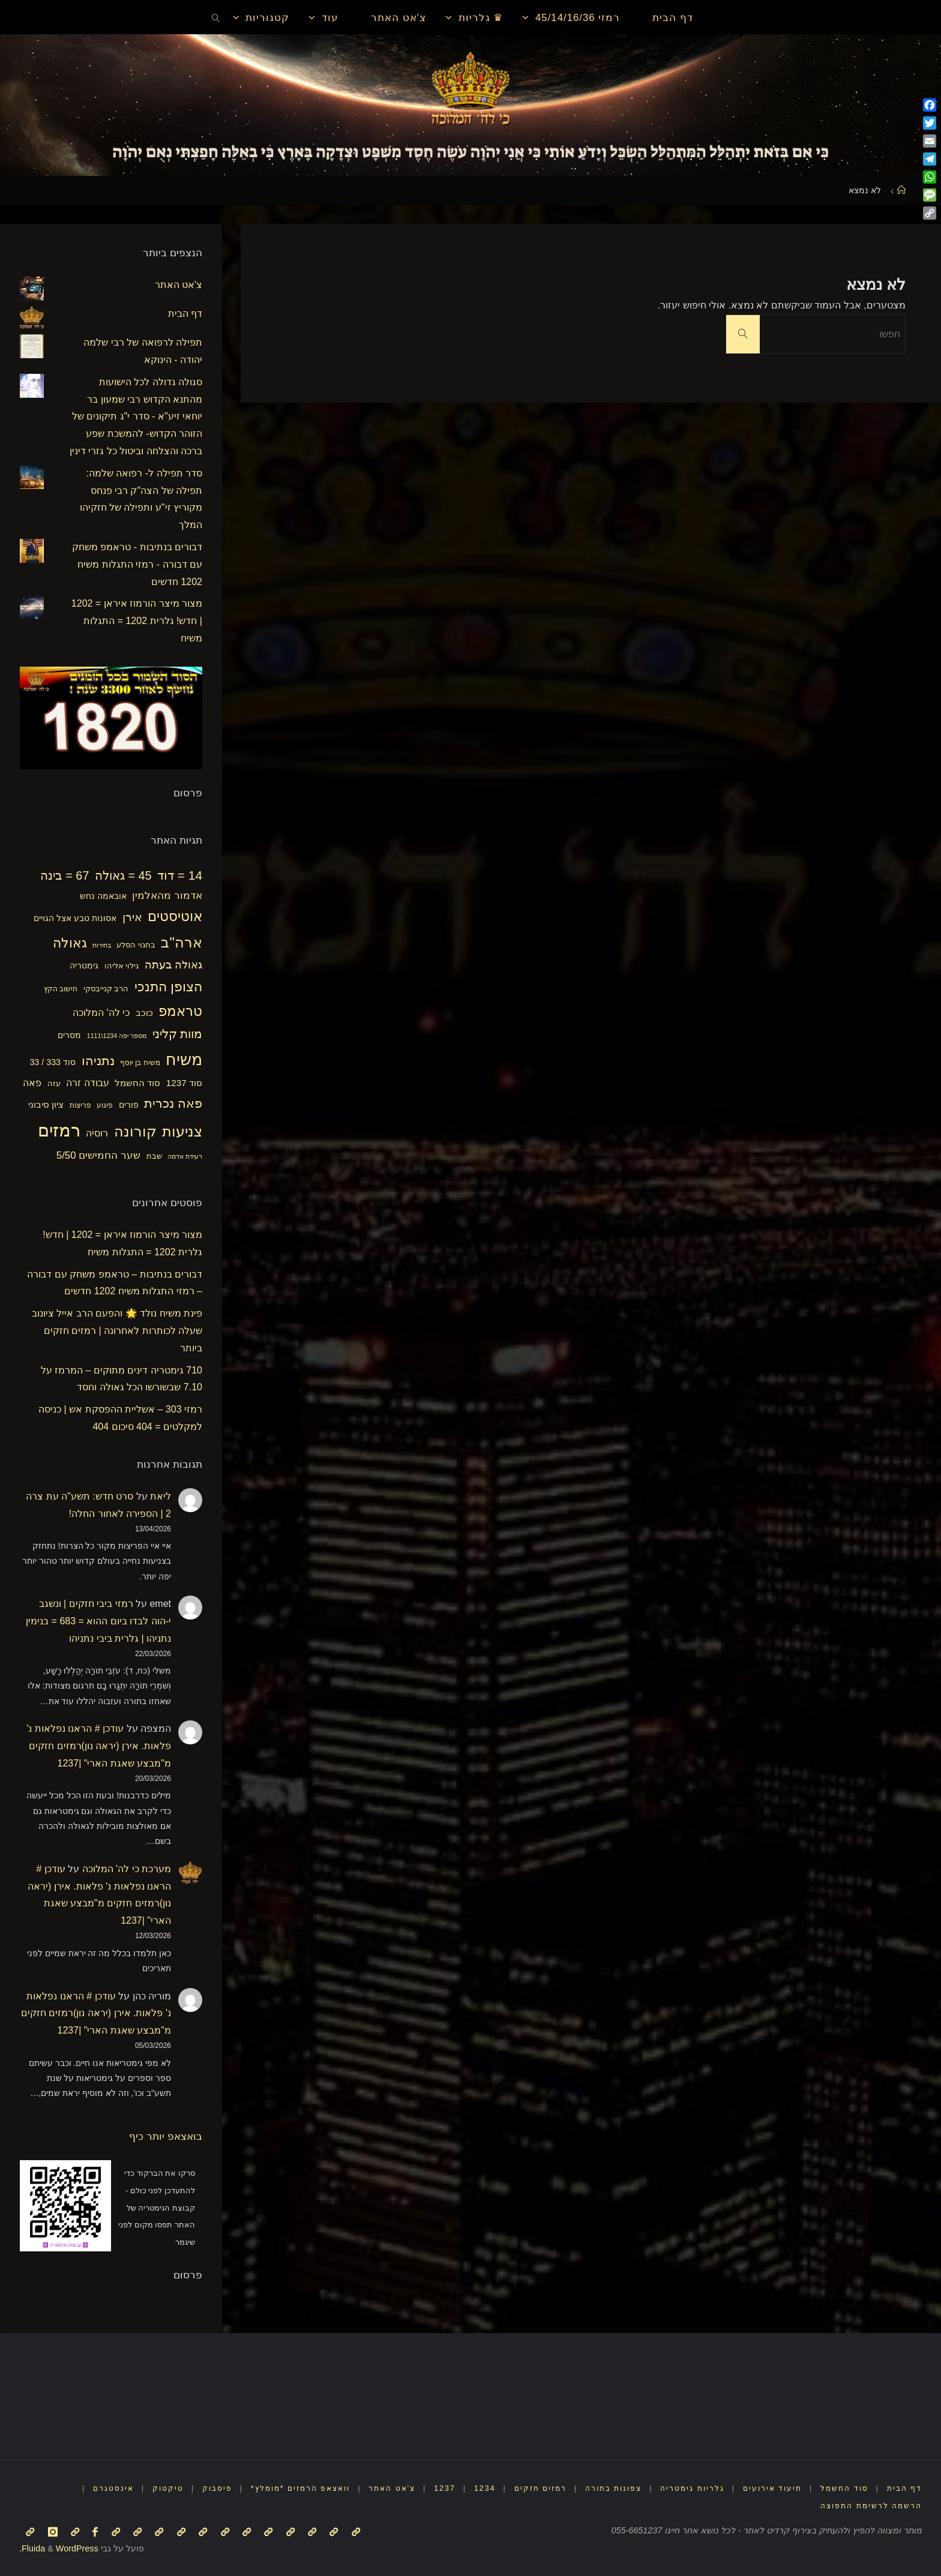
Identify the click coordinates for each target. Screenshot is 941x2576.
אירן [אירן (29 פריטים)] (132, 917)
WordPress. (58, 2548)
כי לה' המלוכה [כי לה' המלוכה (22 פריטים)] (101, 1012)
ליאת (160, 1496)
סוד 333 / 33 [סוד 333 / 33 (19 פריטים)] (52, 1062)
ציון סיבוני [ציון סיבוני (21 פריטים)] (46, 1104)
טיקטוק (136, 2488)
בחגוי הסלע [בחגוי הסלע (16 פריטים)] (135, 945)
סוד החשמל (841, 2488)
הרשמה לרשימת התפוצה (868, 2505)
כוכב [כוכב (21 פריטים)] (144, 1012)
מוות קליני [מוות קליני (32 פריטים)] (177, 1033)
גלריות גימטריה (684, 2488)
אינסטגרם (81, 2488)
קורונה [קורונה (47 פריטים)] (135, 1131)
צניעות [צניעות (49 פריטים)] (182, 1131)
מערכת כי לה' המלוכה (126, 1869)
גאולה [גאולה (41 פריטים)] (70, 942)
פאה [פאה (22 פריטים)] (32, 1083)
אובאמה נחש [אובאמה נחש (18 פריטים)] (103, 896)
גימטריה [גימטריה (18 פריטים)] (84, 965)
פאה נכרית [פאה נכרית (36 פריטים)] (173, 1103)
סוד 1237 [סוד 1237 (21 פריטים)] (184, 1083)
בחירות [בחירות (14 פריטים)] (101, 945)
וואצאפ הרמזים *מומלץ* (274, 2488)
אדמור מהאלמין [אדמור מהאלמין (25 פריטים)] (167, 895)
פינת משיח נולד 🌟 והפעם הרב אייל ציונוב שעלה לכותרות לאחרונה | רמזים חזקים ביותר (117, 1330)
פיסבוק (186, 2488)
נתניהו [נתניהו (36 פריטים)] (98, 1060)
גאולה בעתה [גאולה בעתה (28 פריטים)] (173, 965)
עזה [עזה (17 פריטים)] (54, 1083)
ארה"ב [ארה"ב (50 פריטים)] (181, 942)
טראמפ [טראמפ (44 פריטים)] (180, 1011)
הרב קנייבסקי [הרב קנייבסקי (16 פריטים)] (106, 989)
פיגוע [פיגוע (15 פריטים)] (105, 1105)
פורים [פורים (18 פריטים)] (129, 1104)
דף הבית (185, 313)
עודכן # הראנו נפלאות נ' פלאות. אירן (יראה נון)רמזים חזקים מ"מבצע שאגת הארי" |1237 (98, 1745)
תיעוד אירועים (766, 2488)
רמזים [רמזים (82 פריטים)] (59, 1130)
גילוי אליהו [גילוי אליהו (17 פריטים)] (121, 965)
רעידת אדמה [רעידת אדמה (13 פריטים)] (184, 1156)
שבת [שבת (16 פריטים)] (154, 1156)
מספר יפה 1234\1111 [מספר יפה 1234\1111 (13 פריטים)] (116, 1035)
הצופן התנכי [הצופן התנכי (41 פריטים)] (168, 986)
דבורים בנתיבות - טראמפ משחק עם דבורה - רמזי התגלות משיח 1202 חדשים (137, 564)
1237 (425, 2488)
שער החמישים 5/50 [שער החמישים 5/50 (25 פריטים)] (98, 1155)
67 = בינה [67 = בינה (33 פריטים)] (64, 875)
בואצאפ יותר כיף (165, 2136)
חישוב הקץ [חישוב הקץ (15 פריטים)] (60, 989)
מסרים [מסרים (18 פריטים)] (69, 1035)
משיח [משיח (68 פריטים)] (184, 1059)
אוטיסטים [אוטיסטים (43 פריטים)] (175, 916)
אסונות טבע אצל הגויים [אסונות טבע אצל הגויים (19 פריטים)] (75, 918)
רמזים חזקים (524, 2488)
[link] (216, 17)
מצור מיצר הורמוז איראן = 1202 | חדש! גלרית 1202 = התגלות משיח (136, 620)
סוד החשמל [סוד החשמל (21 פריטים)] (137, 1083)
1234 (466, 2488)
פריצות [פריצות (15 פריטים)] (80, 1105)
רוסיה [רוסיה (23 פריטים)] (97, 1132)
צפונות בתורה (602, 2488)
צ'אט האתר (179, 285)
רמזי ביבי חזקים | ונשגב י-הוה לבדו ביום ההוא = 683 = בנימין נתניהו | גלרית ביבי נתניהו (98, 1621)
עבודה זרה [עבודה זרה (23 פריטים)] (87, 1082)
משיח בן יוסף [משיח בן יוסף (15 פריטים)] (140, 1062)
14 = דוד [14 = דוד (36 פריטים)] (179, 875)
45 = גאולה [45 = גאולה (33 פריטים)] (123, 875)
